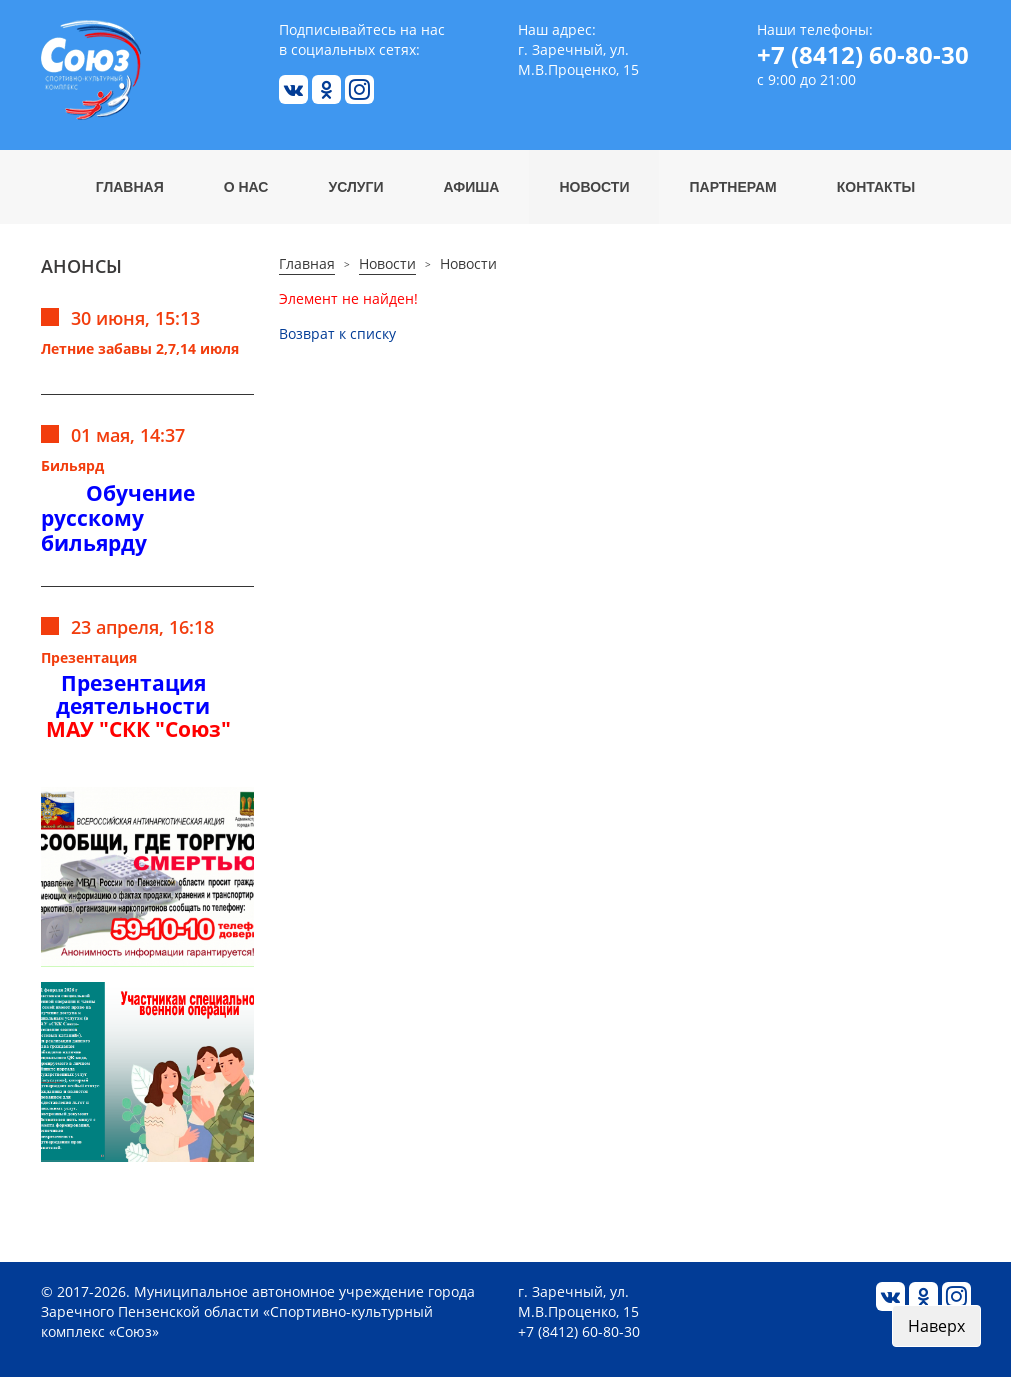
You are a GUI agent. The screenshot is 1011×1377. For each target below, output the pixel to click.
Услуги (355, 187)
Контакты (876, 187)
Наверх (936, 1326)
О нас (246, 187)
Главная (130, 187)
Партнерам (732, 187)
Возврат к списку (337, 333)
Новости (594, 187)
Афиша (472, 187)
